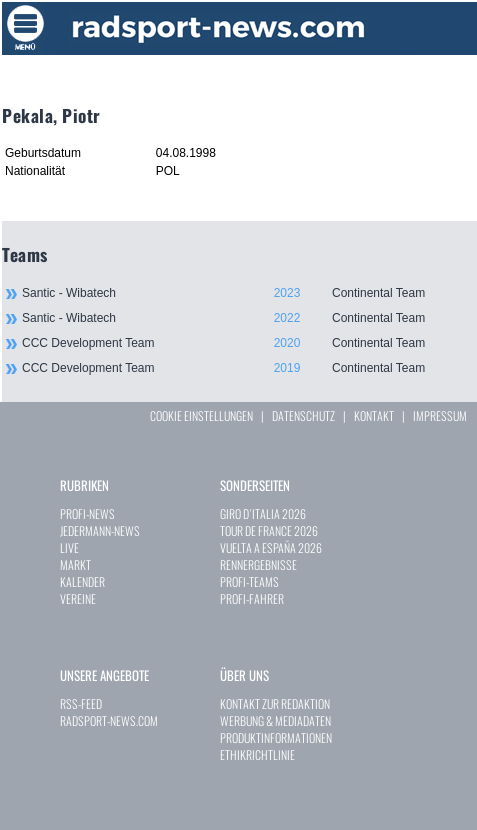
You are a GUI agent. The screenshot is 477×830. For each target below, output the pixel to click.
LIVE (69, 547)
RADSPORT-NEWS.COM (109, 720)
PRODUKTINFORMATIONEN (276, 737)
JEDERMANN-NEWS (100, 530)
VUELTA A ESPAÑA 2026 (271, 547)
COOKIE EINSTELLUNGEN (201, 415)
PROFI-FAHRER (252, 598)
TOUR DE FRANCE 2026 (269, 530)
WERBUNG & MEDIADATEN (275, 720)
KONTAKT (374, 415)
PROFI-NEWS (87, 513)
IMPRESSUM (440, 415)
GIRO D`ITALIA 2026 (263, 513)
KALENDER (82, 581)
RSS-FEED (81, 703)
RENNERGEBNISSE (258, 564)
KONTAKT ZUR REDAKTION (275, 703)
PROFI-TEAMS (249, 581)
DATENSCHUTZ (303, 415)
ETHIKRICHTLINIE (257, 754)
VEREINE (78, 598)
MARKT (75, 564)
